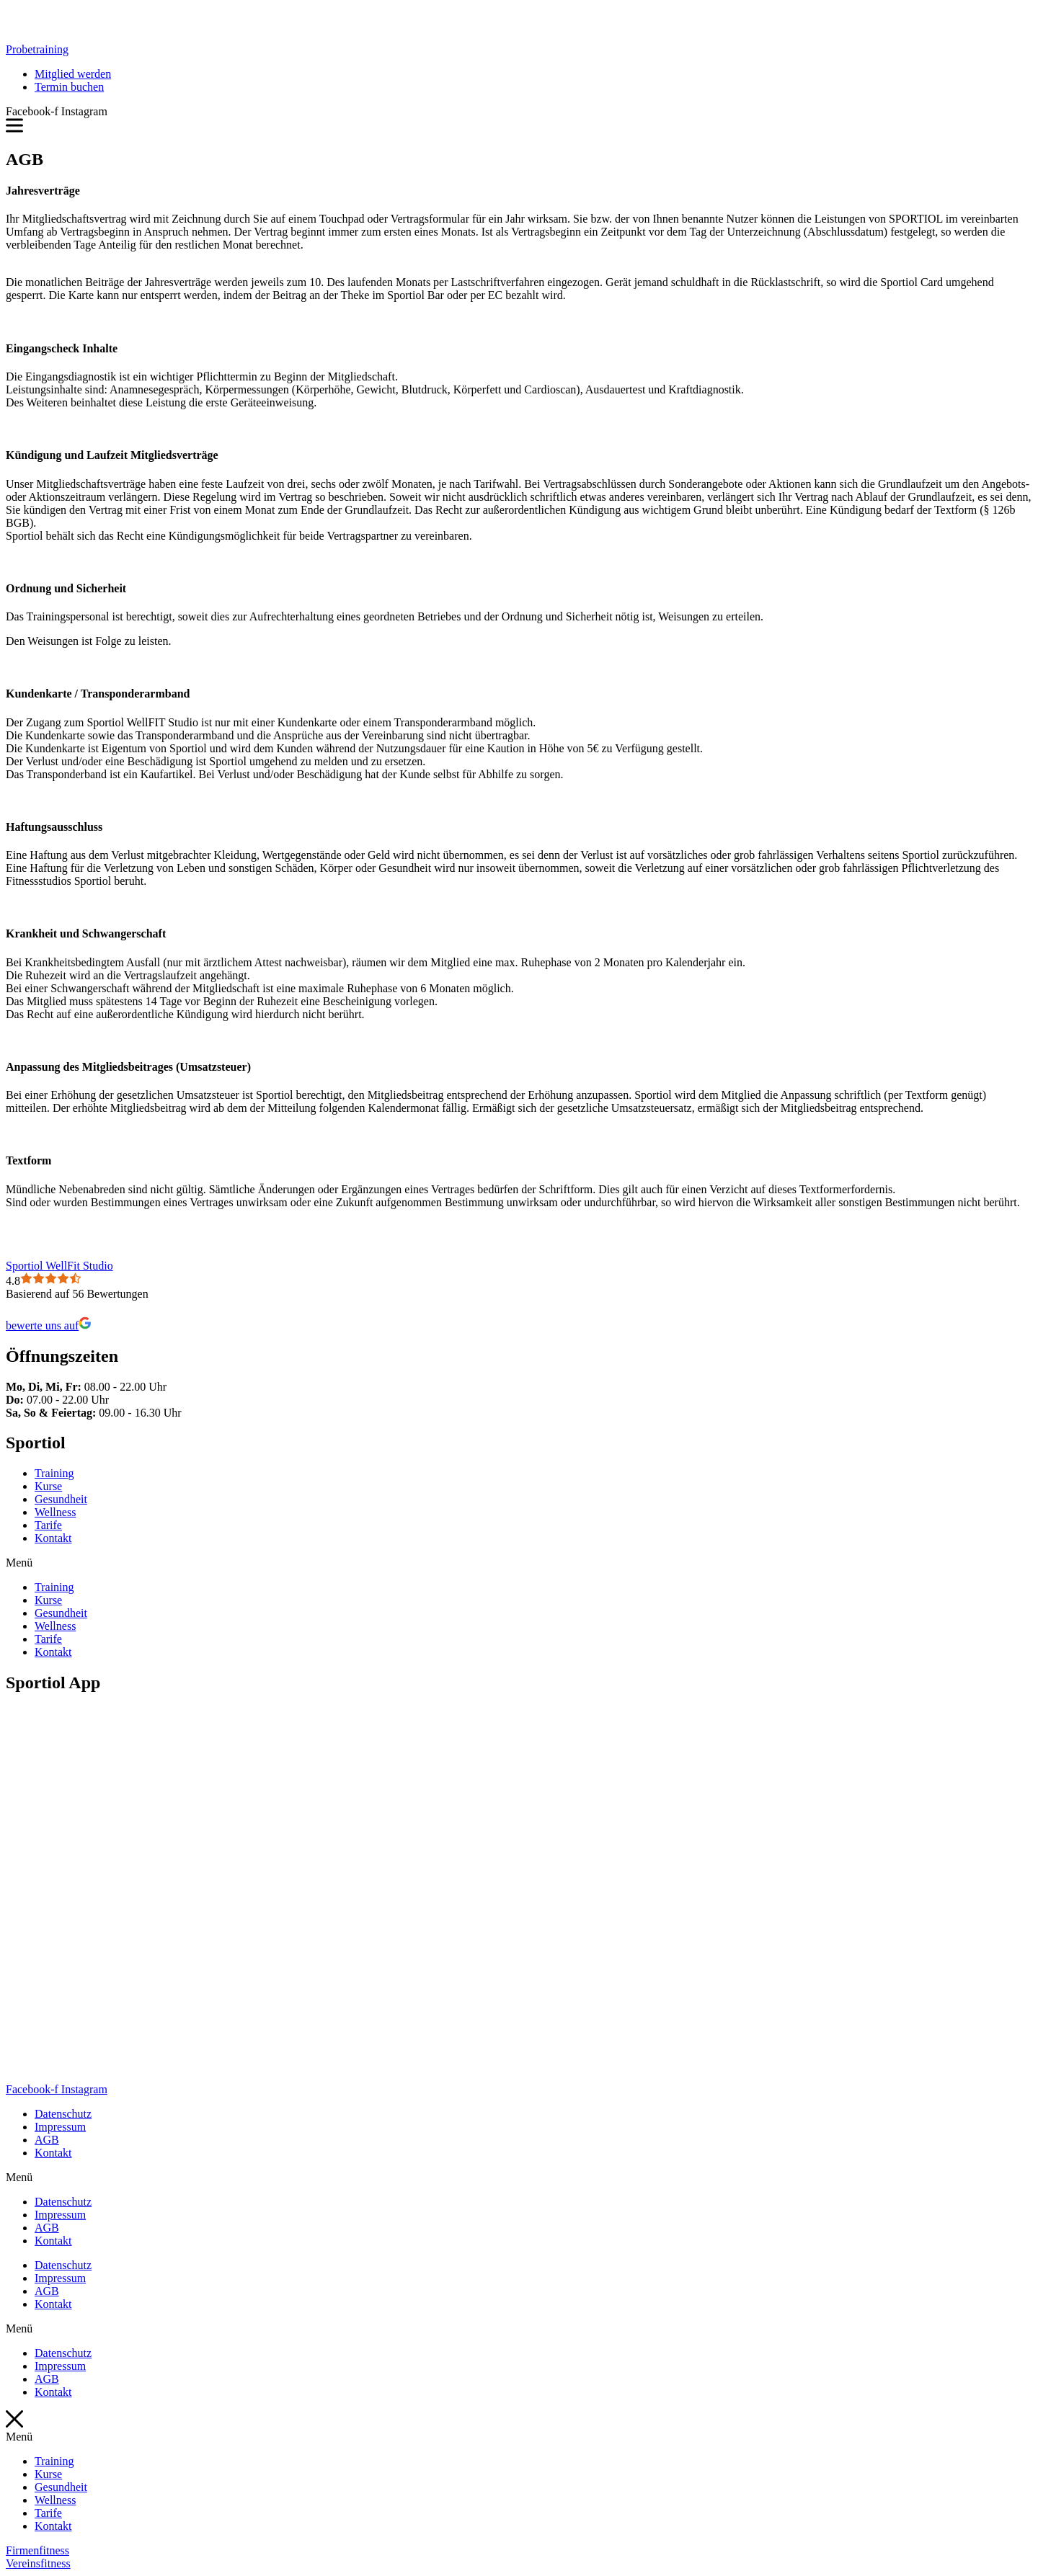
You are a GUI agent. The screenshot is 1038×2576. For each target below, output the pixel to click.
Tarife (48, 1525)
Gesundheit (61, 1499)
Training (54, 1473)
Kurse (48, 1486)
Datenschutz (63, 2114)
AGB (47, 2140)
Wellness (55, 1512)
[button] (37, 49)
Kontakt (53, 1538)
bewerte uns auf (49, 1325)
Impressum (60, 2127)
